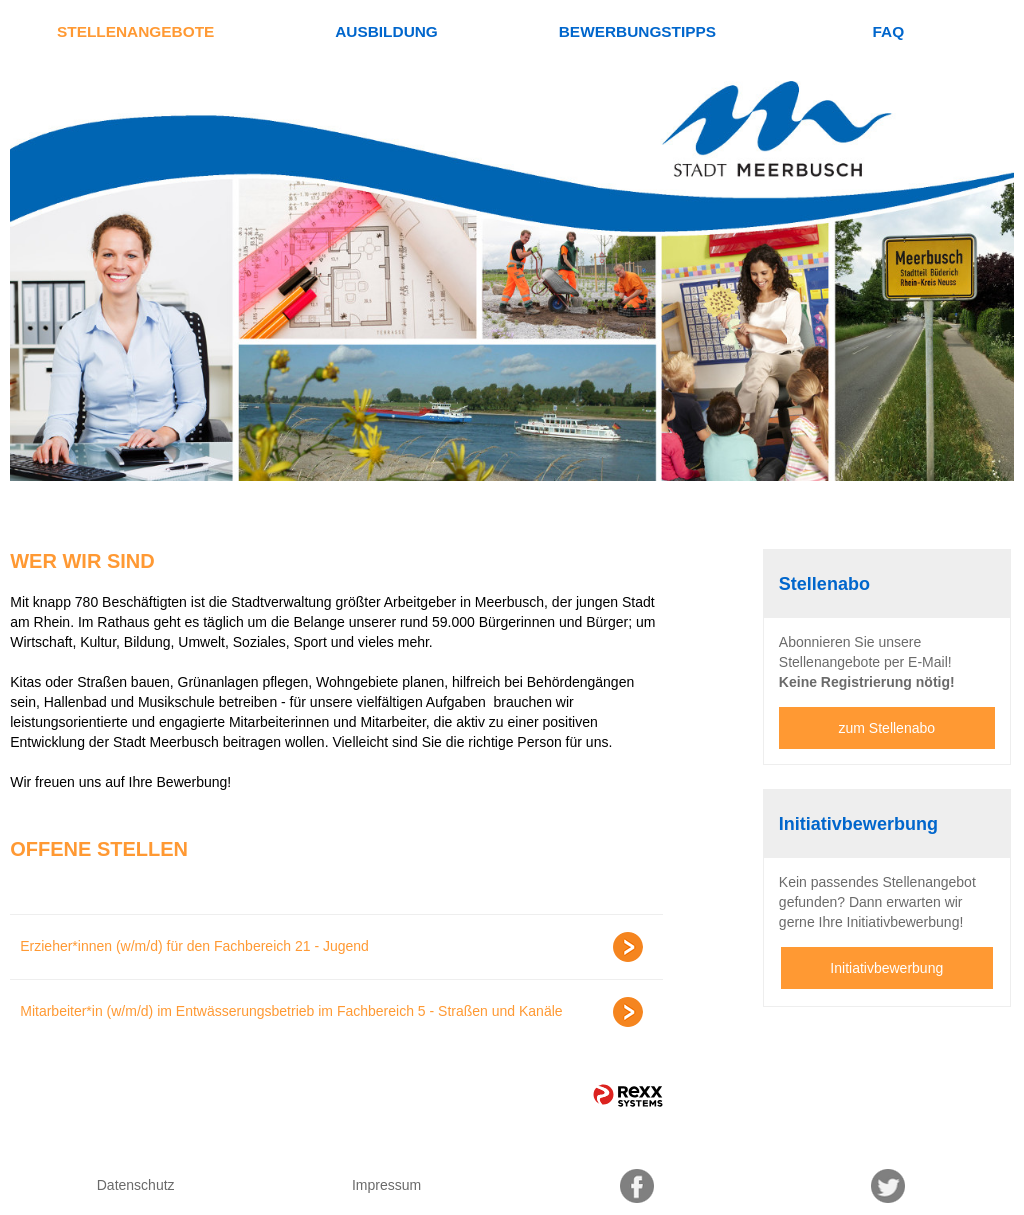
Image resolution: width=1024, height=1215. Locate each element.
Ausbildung (386, 31)
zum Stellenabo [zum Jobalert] (887, 728)
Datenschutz (136, 1185)
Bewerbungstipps (637, 31)
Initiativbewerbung (886, 968)
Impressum (386, 1185)
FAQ (888, 31)
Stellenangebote (135, 31)
